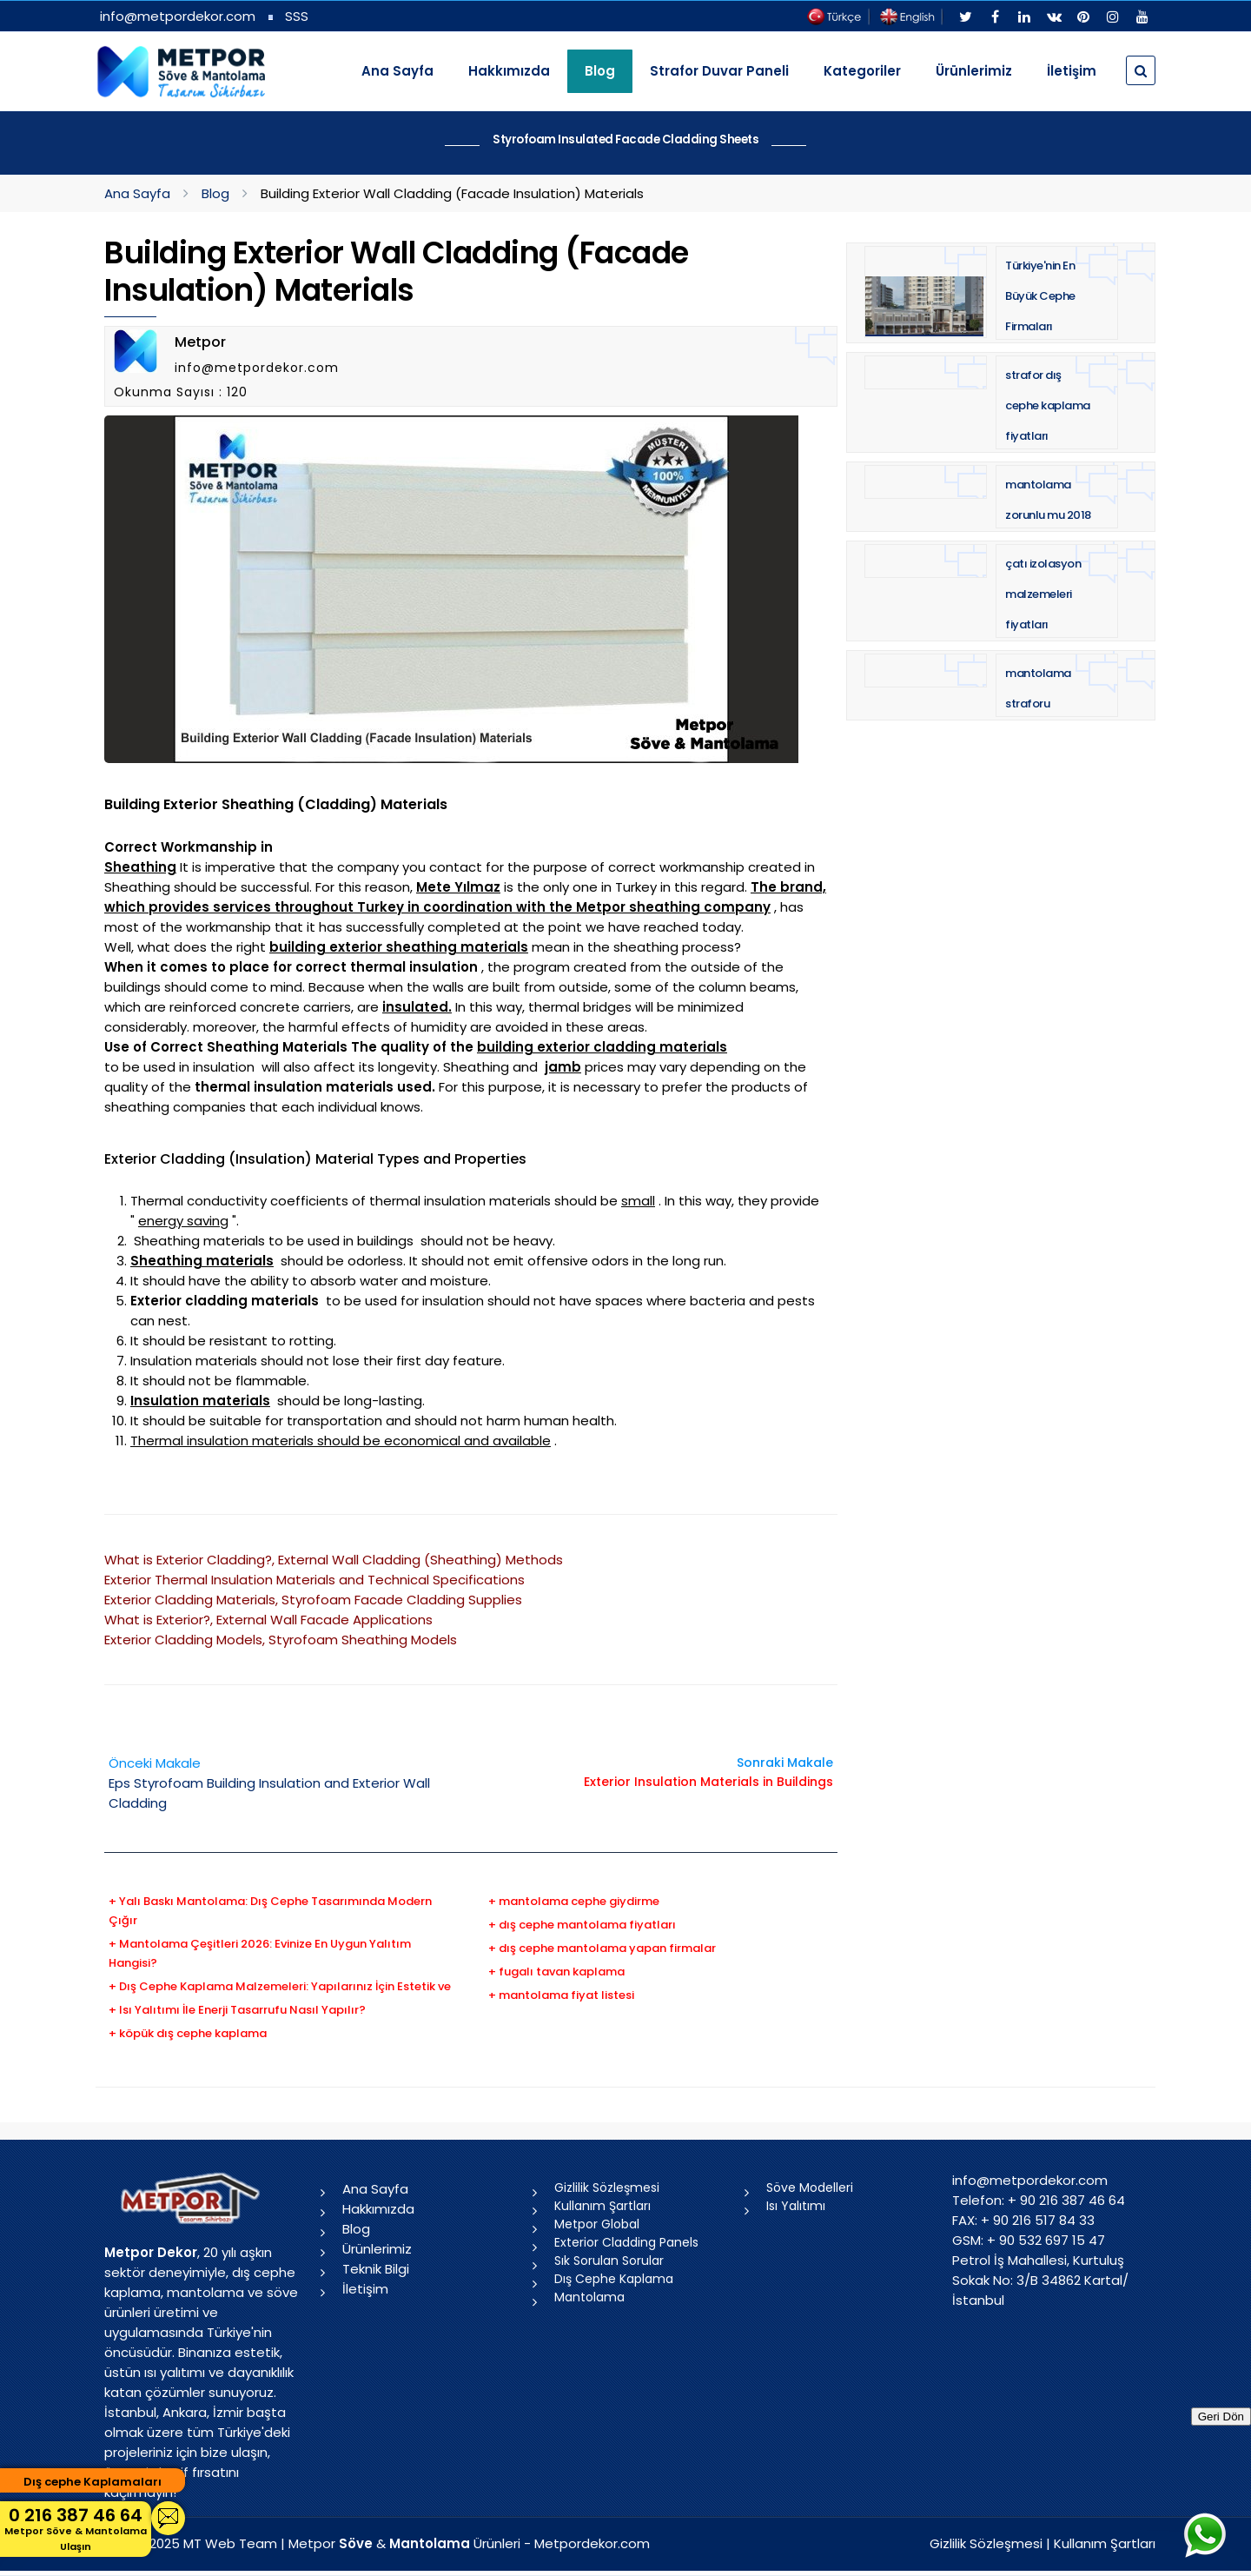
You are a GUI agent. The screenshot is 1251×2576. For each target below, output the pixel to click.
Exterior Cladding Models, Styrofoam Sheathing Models (280, 1639)
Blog (215, 193)
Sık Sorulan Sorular (609, 2260)
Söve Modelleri (809, 2187)
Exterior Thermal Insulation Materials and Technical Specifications (314, 1579)
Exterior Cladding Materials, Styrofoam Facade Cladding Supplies (313, 1599)
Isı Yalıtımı (795, 2205)
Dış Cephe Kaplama (613, 2278)
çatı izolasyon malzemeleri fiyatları (1043, 594)
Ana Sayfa (397, 71)
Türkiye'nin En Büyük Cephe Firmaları (1040, 296)
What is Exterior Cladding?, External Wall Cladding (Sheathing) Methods (333, 1559)
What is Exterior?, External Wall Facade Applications (268, 1619)
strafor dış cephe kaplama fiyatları (1047, 405)
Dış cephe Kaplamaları (92, 2481)
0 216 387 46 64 (75, 2528)
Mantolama (589, 2297)
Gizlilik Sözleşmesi (606, 2187)
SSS (296, 16)
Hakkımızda (509, 71)
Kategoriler (862, 71)
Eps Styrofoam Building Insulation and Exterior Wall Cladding (269, 1783)
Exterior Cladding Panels (626, 2242)
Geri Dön (1221, 2416)
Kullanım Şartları (602, 2205)
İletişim (1071, 71)
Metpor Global (596, 2224)
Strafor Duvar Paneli (719, 71)
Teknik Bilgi (375, 2269)
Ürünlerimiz (974, 71)
